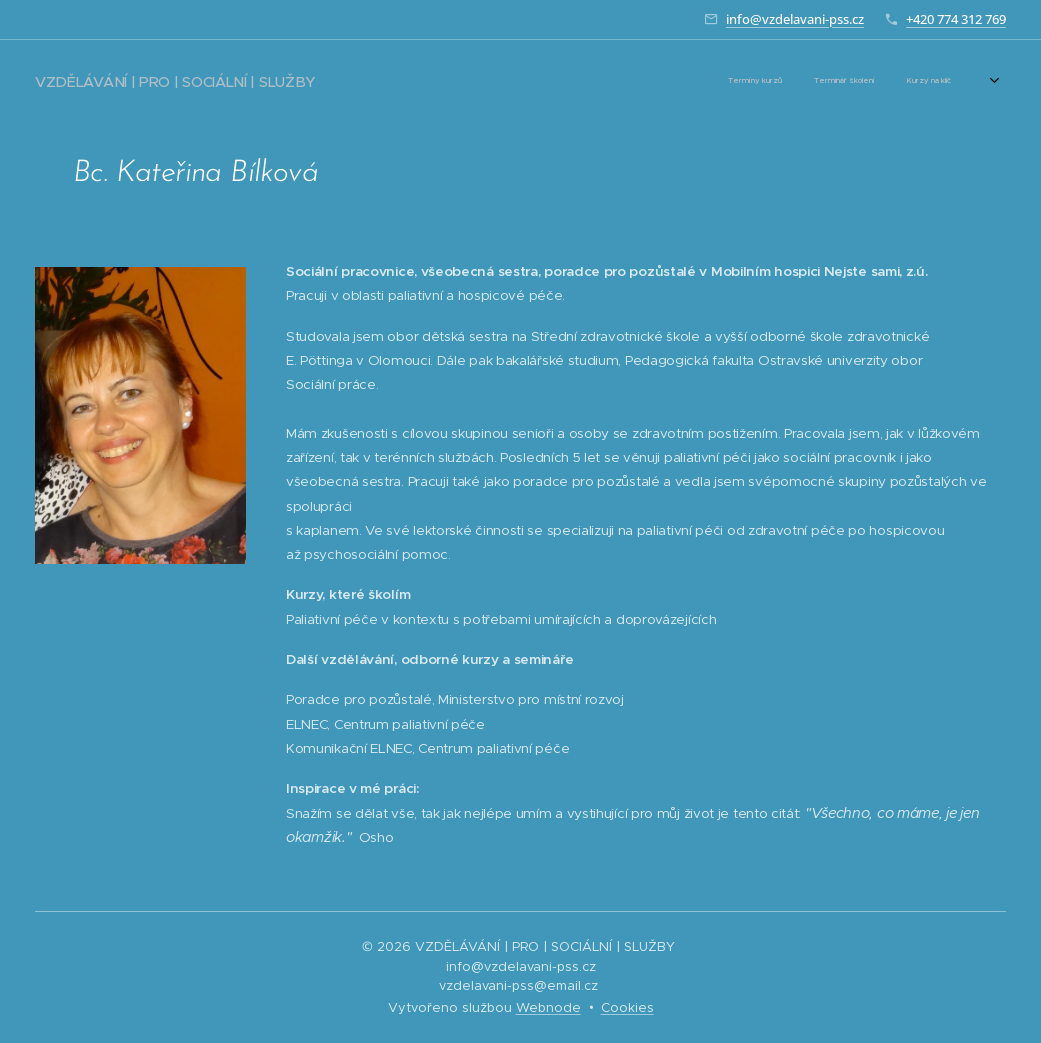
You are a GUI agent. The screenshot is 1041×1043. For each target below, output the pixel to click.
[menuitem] (627, 81)
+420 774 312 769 (956, 19)
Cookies (627, 1007)
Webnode (548, 1007)
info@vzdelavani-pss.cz (795, 19)
